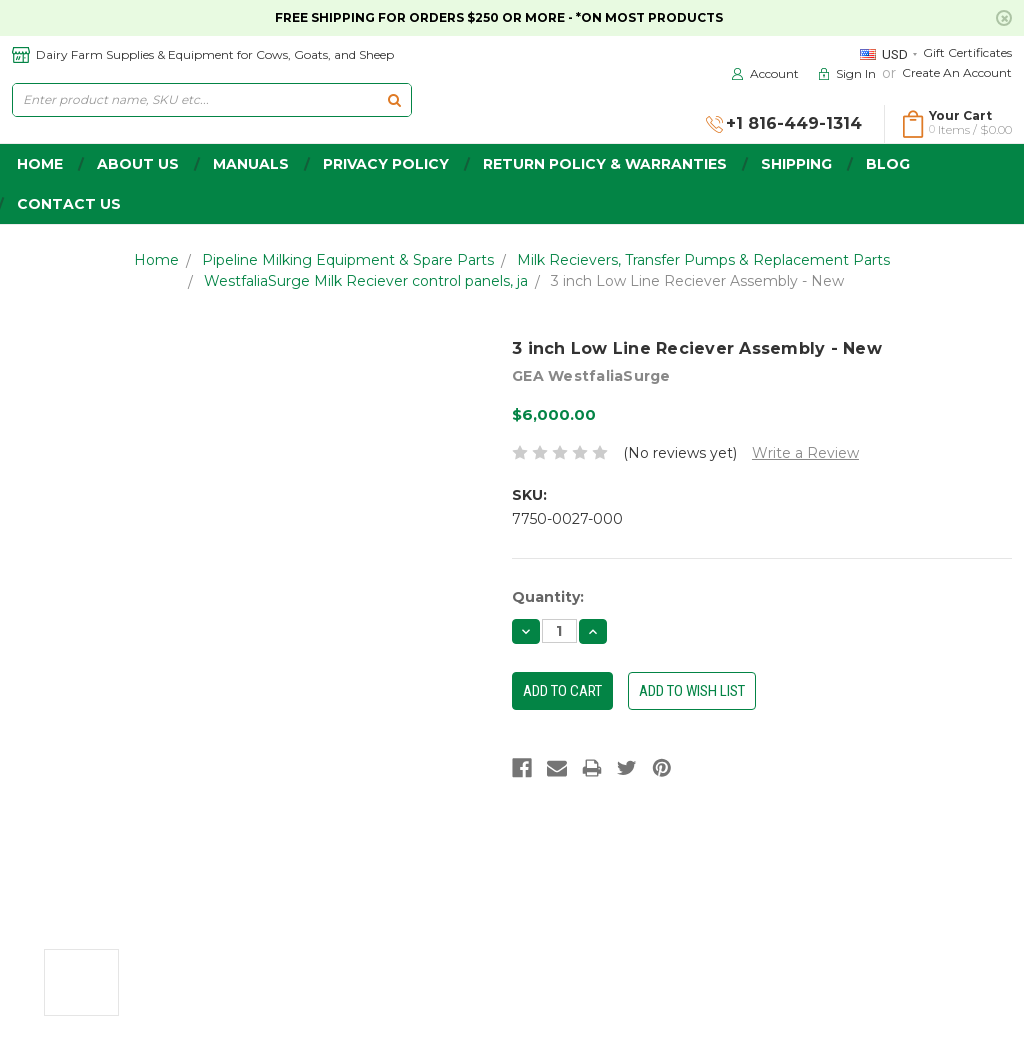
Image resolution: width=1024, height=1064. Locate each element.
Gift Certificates (967, 52)
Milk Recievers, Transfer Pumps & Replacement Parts (703, 260)
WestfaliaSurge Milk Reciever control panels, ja (366, 281)
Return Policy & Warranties (605, 164)
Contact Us (69, 204)
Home (156, 260)
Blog (888, 164)
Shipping (796, 164)
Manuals (251, 164)
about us (138, 164)
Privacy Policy (386, 164)
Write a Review (805, 453)
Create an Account (957, 72)
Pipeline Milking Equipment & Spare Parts (348, 260)
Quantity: (548, 597)
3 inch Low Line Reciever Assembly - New (697, 281)
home (40, 164)
